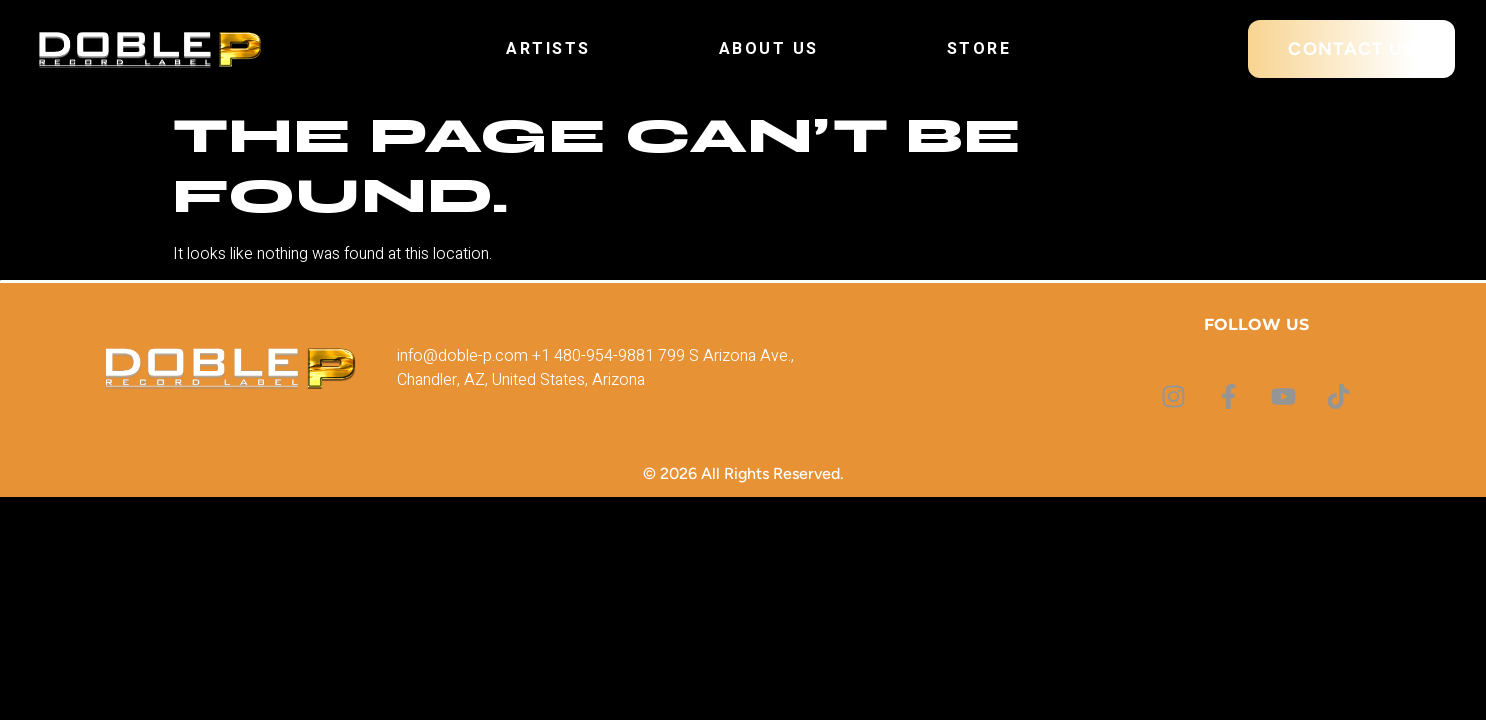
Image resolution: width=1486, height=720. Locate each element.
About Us (769, 49)
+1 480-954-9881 (593, 356)
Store (979, 49)
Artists (548, 49)
